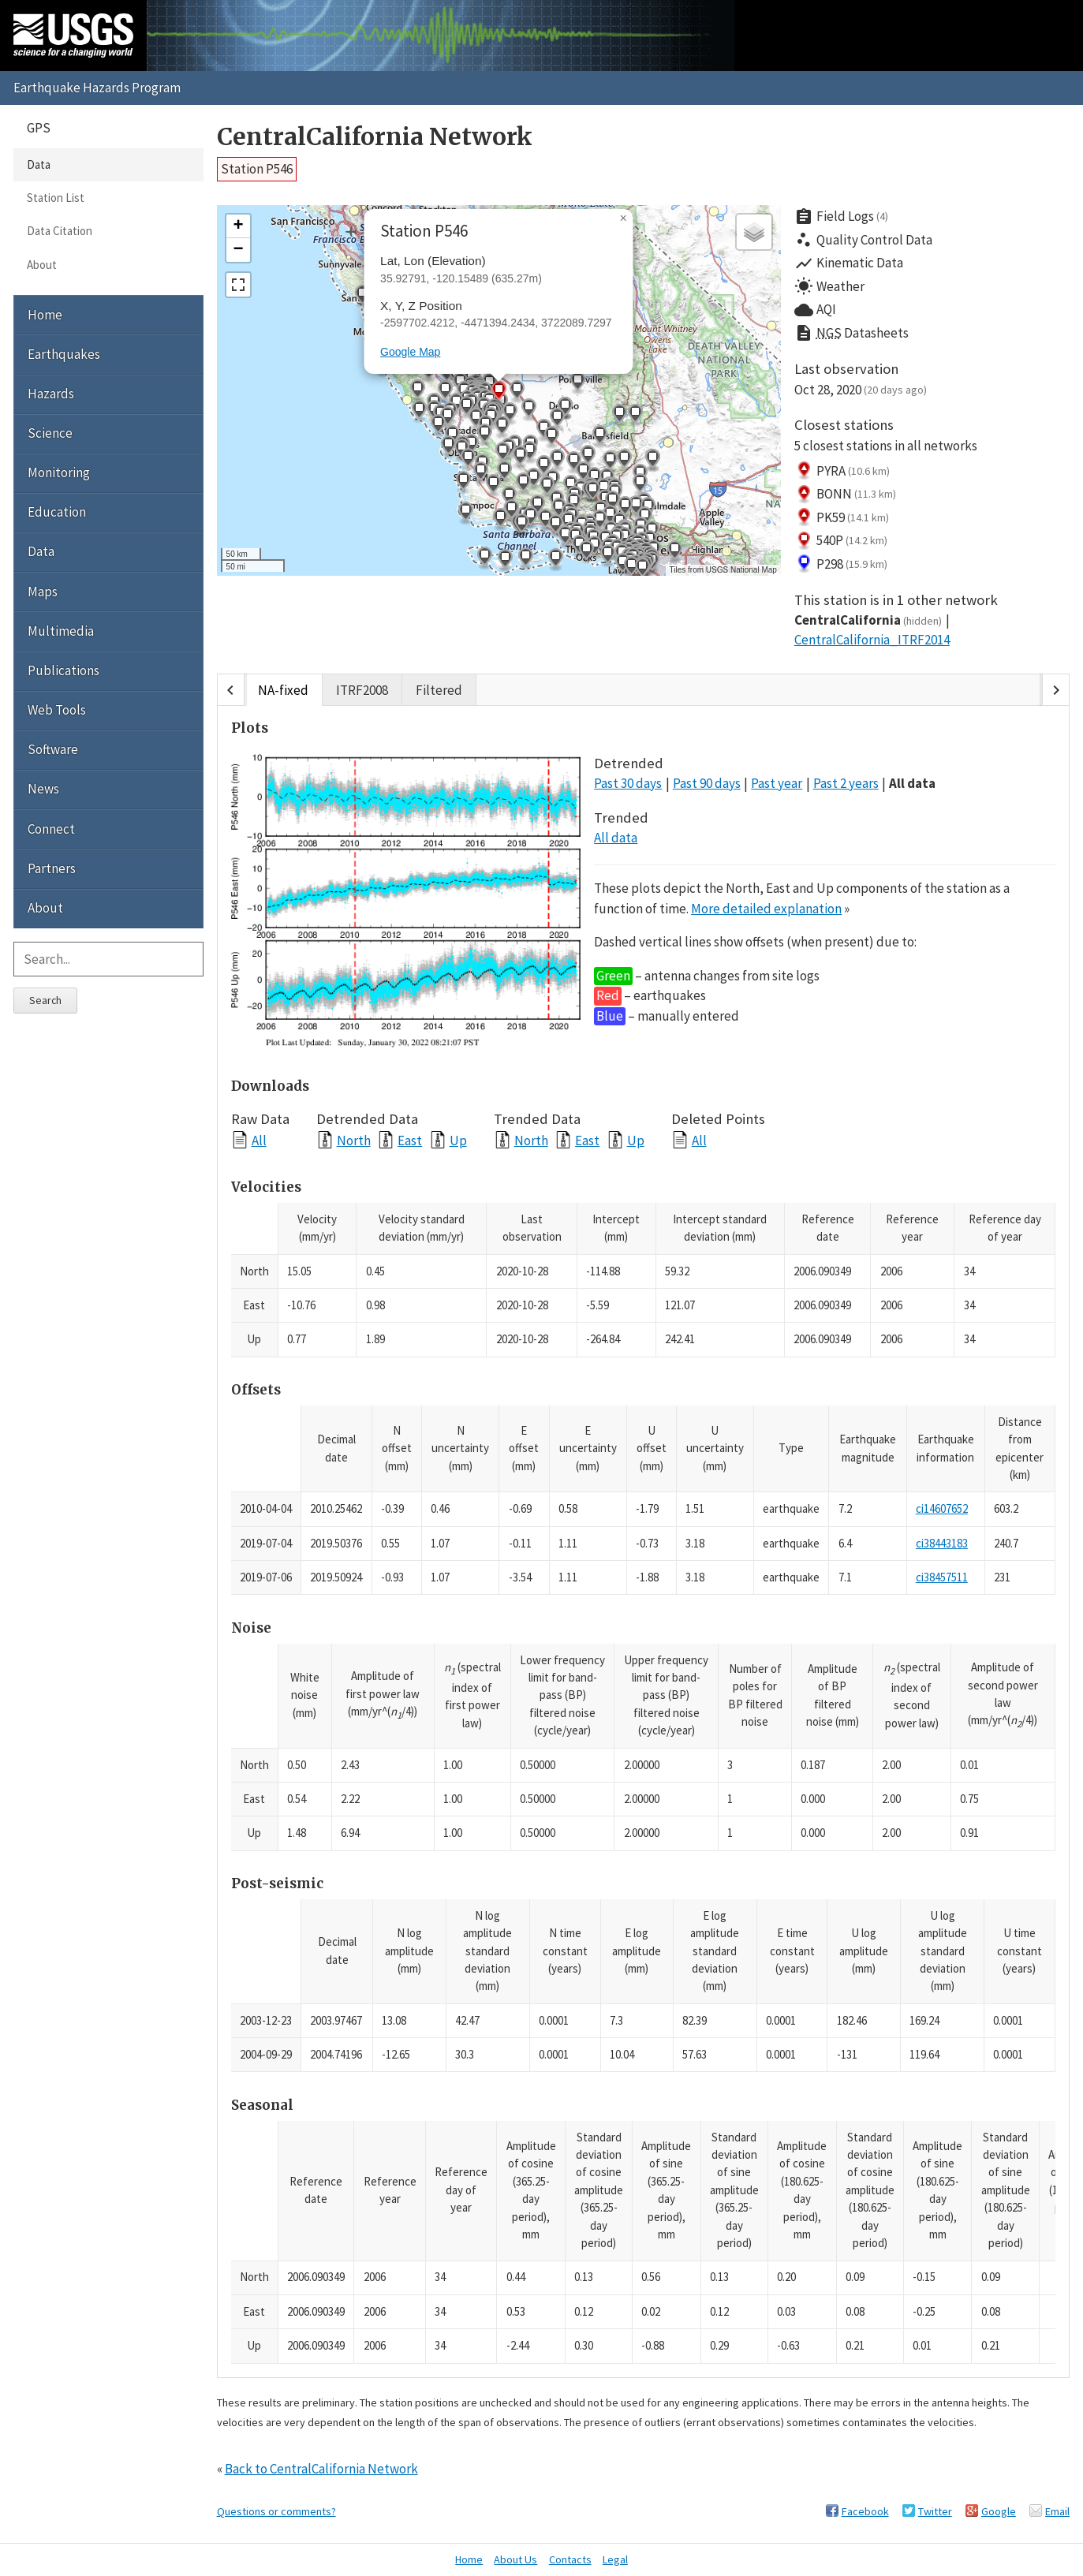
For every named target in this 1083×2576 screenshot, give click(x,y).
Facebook (865, 2511)
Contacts (570, 2559)
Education (57, 512)
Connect (51, 829)
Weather (829, 286)
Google (998, 2511)
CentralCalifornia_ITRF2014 (872, 639)
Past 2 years (846, 783)
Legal (615, 2559)
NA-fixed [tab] (283, 690)
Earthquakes (64, 354)
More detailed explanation (766, 908)
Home (45, 314)
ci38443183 (942, 1543)
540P (841, 541)
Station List (55, 197)
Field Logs (841, 216)
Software (53, 749)
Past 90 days (707, 783)
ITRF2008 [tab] (362, 690)
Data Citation (59, 230)
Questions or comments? (276, 2511)
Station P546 (257, 168)
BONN (845, 494)
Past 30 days (628, 783)
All (259, 1140)
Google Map (410, 351)
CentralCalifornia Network (374, 136)
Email (1057, 2511)
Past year (776, 783)
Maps (43, 591)
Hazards (51, 393)
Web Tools (57, 710)
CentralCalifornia (868, 620)
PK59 (842, 517)
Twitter (935, 2511)
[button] (493, 486)
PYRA (842, 470)
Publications (63, 670)
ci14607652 (942, 1508)
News (43, 788)
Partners (52, 868)
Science (50, 433)
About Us (515, 2559)
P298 (841, 563)
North (354, 1140)
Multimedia (61, 631)
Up (458, 1140)
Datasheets (851, 333)
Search (45, 1000)
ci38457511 (942, 1577)
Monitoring (59, 472)
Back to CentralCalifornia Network (321, 2468)
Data (38, 164)
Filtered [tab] (439, 690)
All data (912, 783)
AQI (815, 310)
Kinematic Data (848, 263)
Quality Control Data (863, 239)
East (410, 1140)
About (42, 264)
